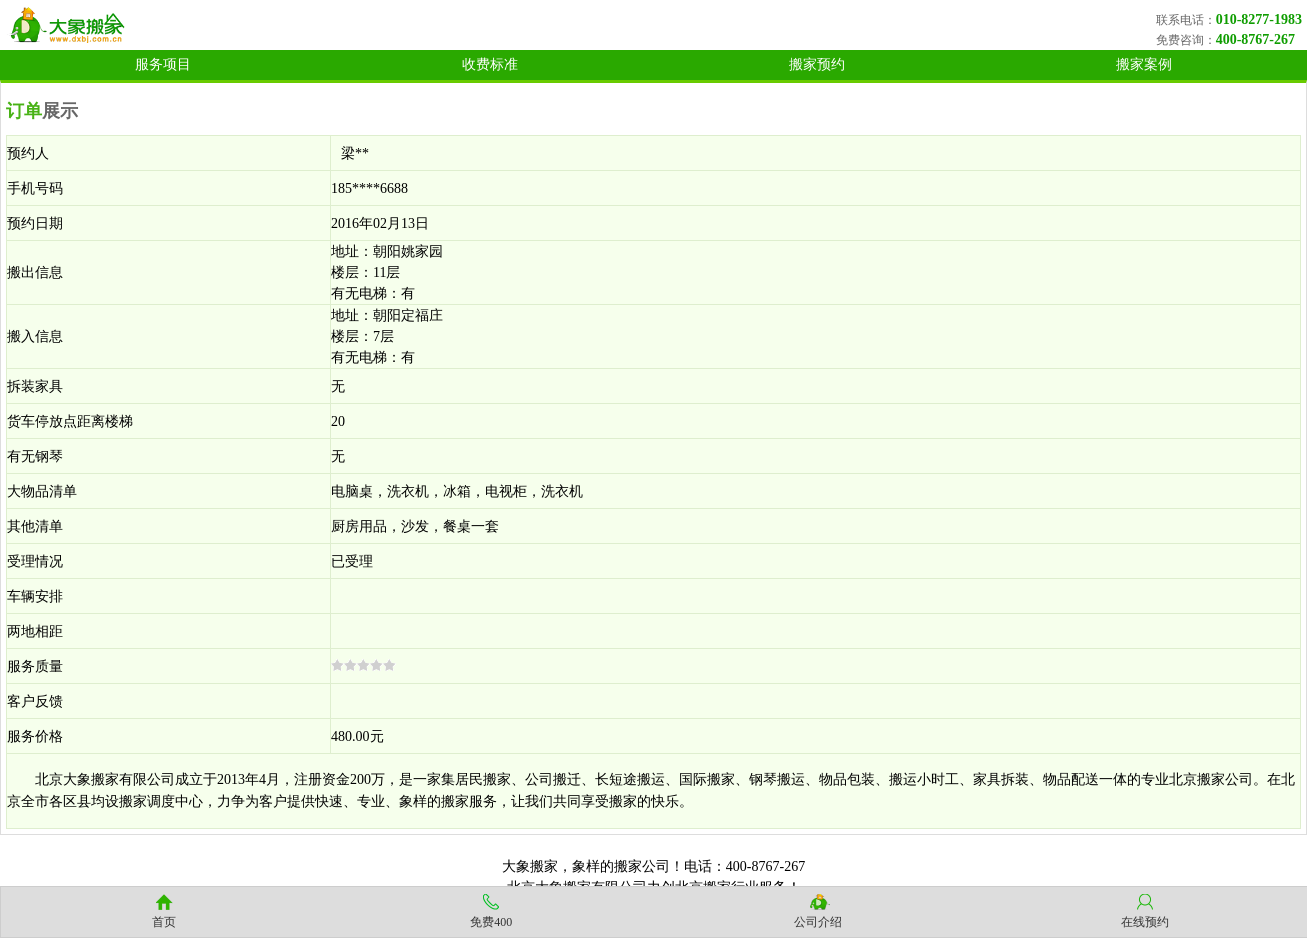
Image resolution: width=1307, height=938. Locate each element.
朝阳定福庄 (408, 315)
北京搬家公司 (1211, 779)
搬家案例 (1144, 64)
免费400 (491, 922)
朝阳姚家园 (408, 251)
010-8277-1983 (1259, 19)
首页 (164, 922)
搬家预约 (817, 64)
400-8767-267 (1255, 39)
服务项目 (163, 64)
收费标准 (490, 64)
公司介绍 (818, 922)
